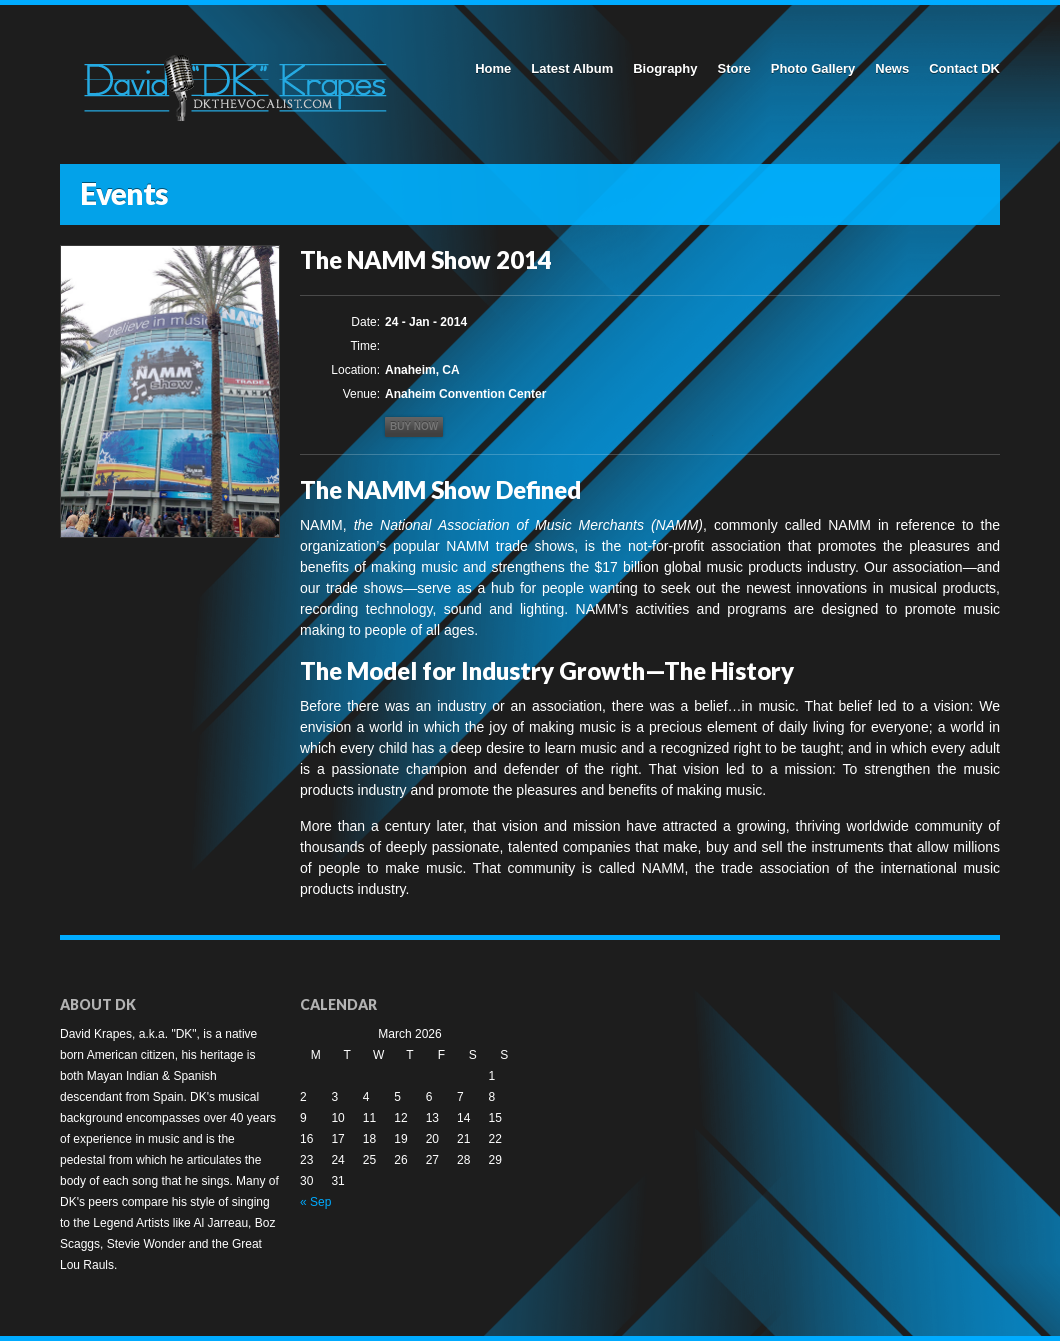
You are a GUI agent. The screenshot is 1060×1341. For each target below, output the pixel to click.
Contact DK (964, 68)
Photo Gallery (813, 68)
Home (493, 68)
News (892, 68)
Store (733, 68)
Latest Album (572, 68)
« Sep (315, 1202)
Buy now (414, 426)
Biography (665, 68)
